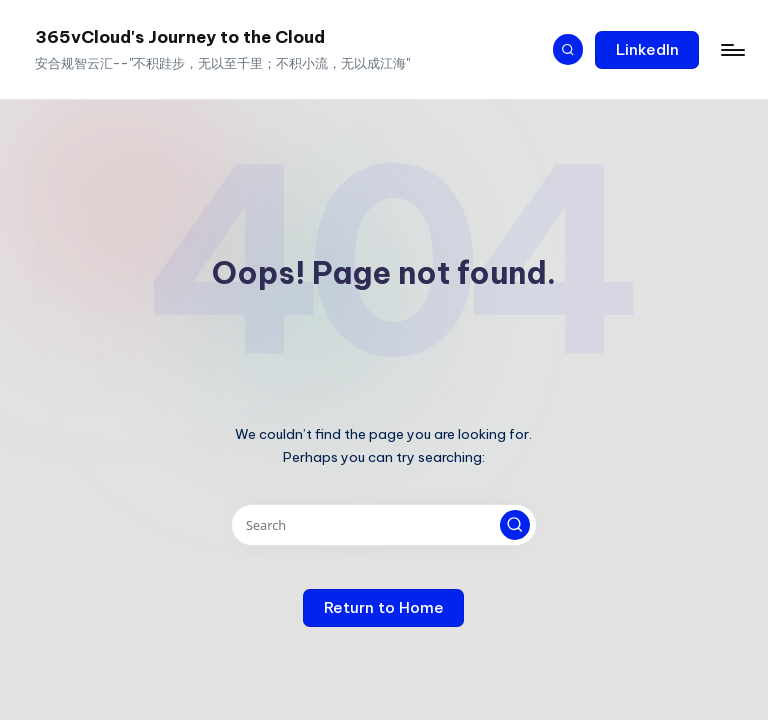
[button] (647, 50)
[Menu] (731, 50)
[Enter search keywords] (383, 525)
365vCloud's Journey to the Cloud (180, 36)
